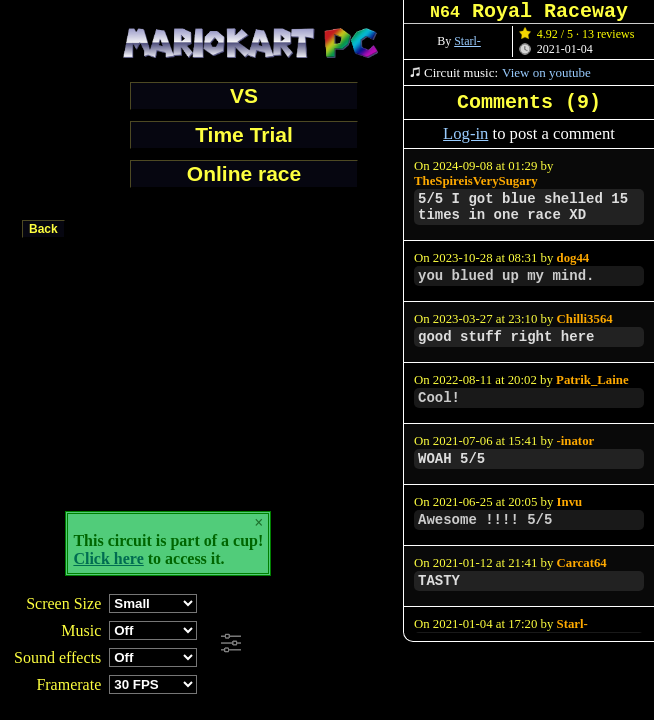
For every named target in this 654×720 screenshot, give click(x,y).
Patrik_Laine (592, 380)
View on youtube (546, 72)
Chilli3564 (585, 319)
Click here (108, 558)
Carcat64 (582, 563)
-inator (576, 441)
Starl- (467, 41)
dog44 (573, 258)
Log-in (465, 133)
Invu (570, 502)
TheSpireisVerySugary (476, 181)
